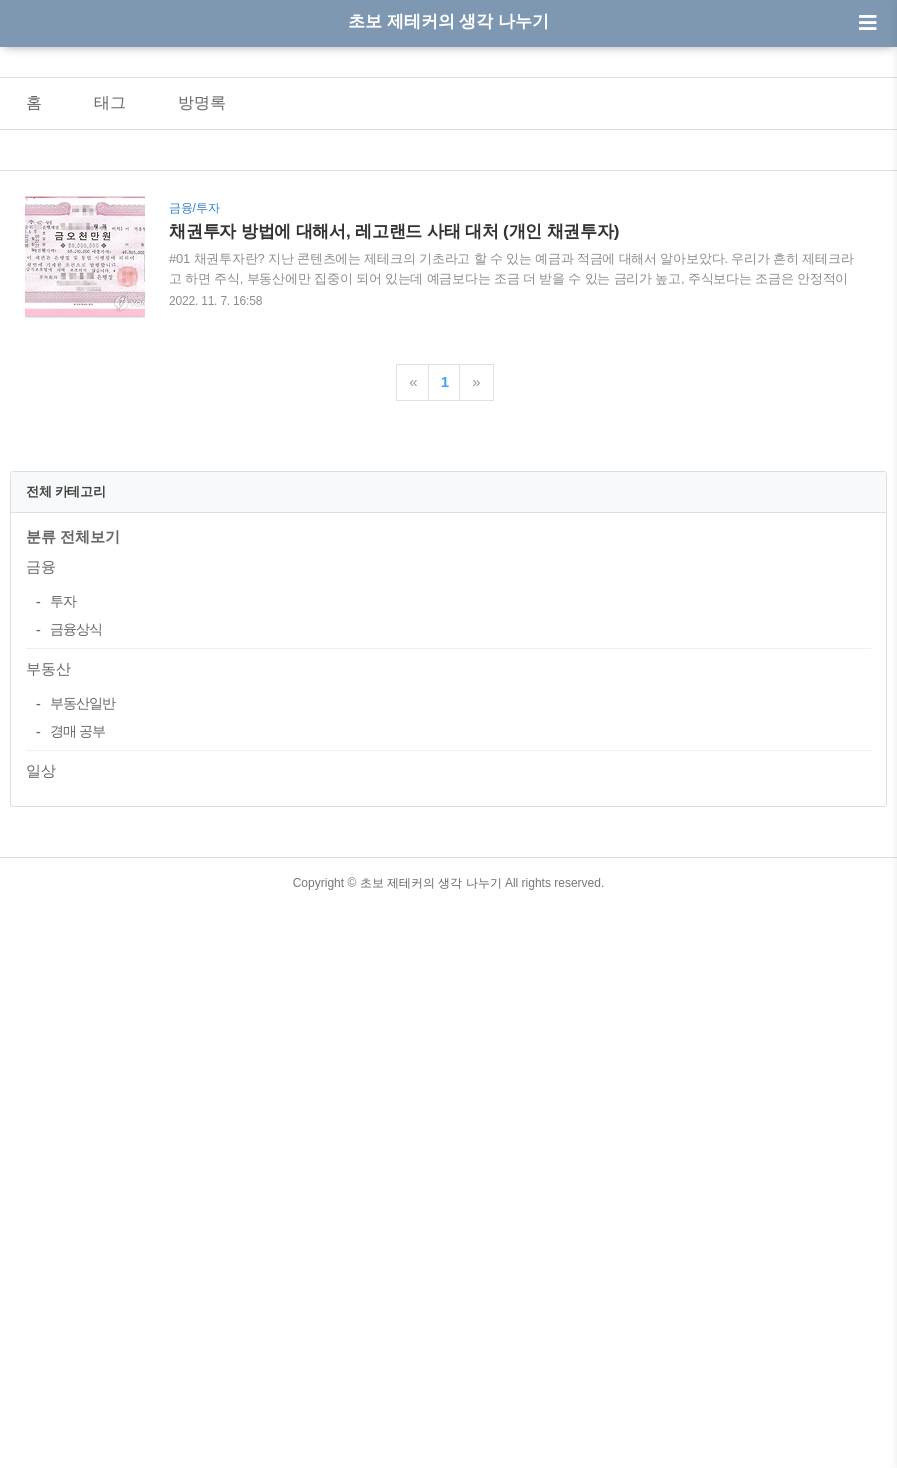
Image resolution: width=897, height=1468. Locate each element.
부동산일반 (82, 983)
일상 (41, 1050)
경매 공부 (77, 1011)
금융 (41, 846)
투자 (63, 881)
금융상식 (76, 909)
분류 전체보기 (73, 816)
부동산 (48, 948)
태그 (110, 102)
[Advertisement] (448, 581)
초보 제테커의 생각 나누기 (448, 21)
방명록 (202, 102)
